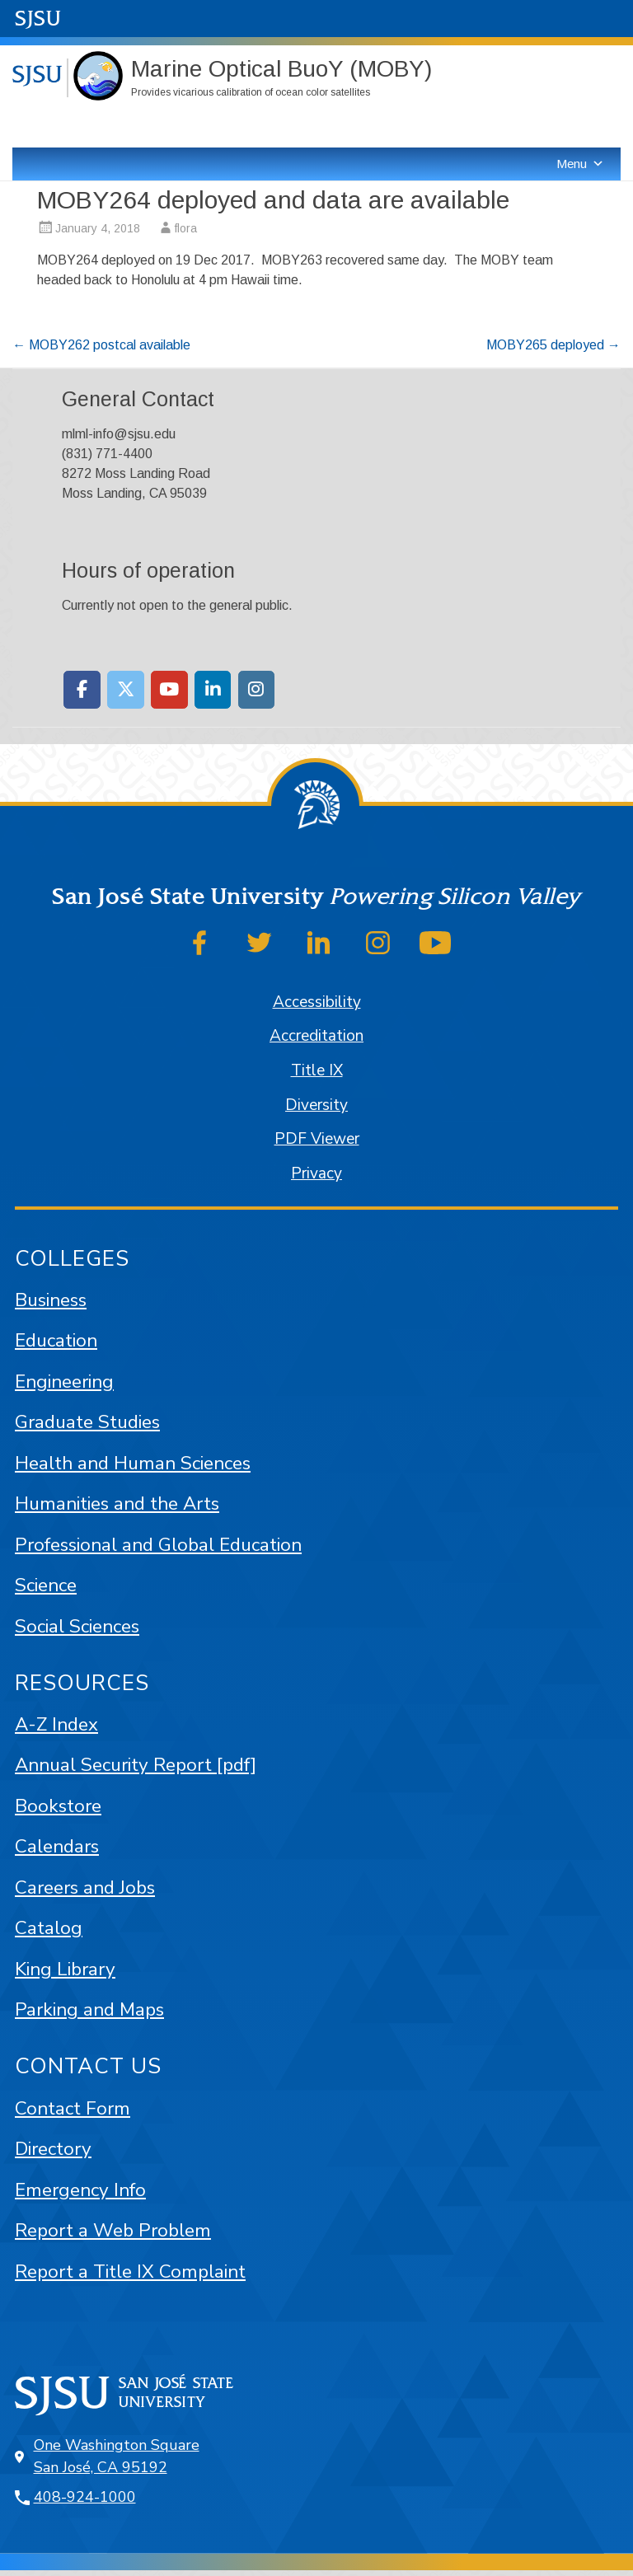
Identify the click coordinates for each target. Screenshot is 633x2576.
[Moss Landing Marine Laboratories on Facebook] (82, 690)
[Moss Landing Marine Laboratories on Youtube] (169, 690)
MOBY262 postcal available (101, 345)
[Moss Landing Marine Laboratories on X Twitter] (125, 690)
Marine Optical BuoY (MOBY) (281, 69)
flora (186, 228)
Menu (580, 164)
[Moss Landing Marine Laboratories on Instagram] (256, 690)
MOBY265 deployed (553, 345)
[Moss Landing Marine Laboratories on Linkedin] (213, 690)
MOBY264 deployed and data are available (273, 199)
